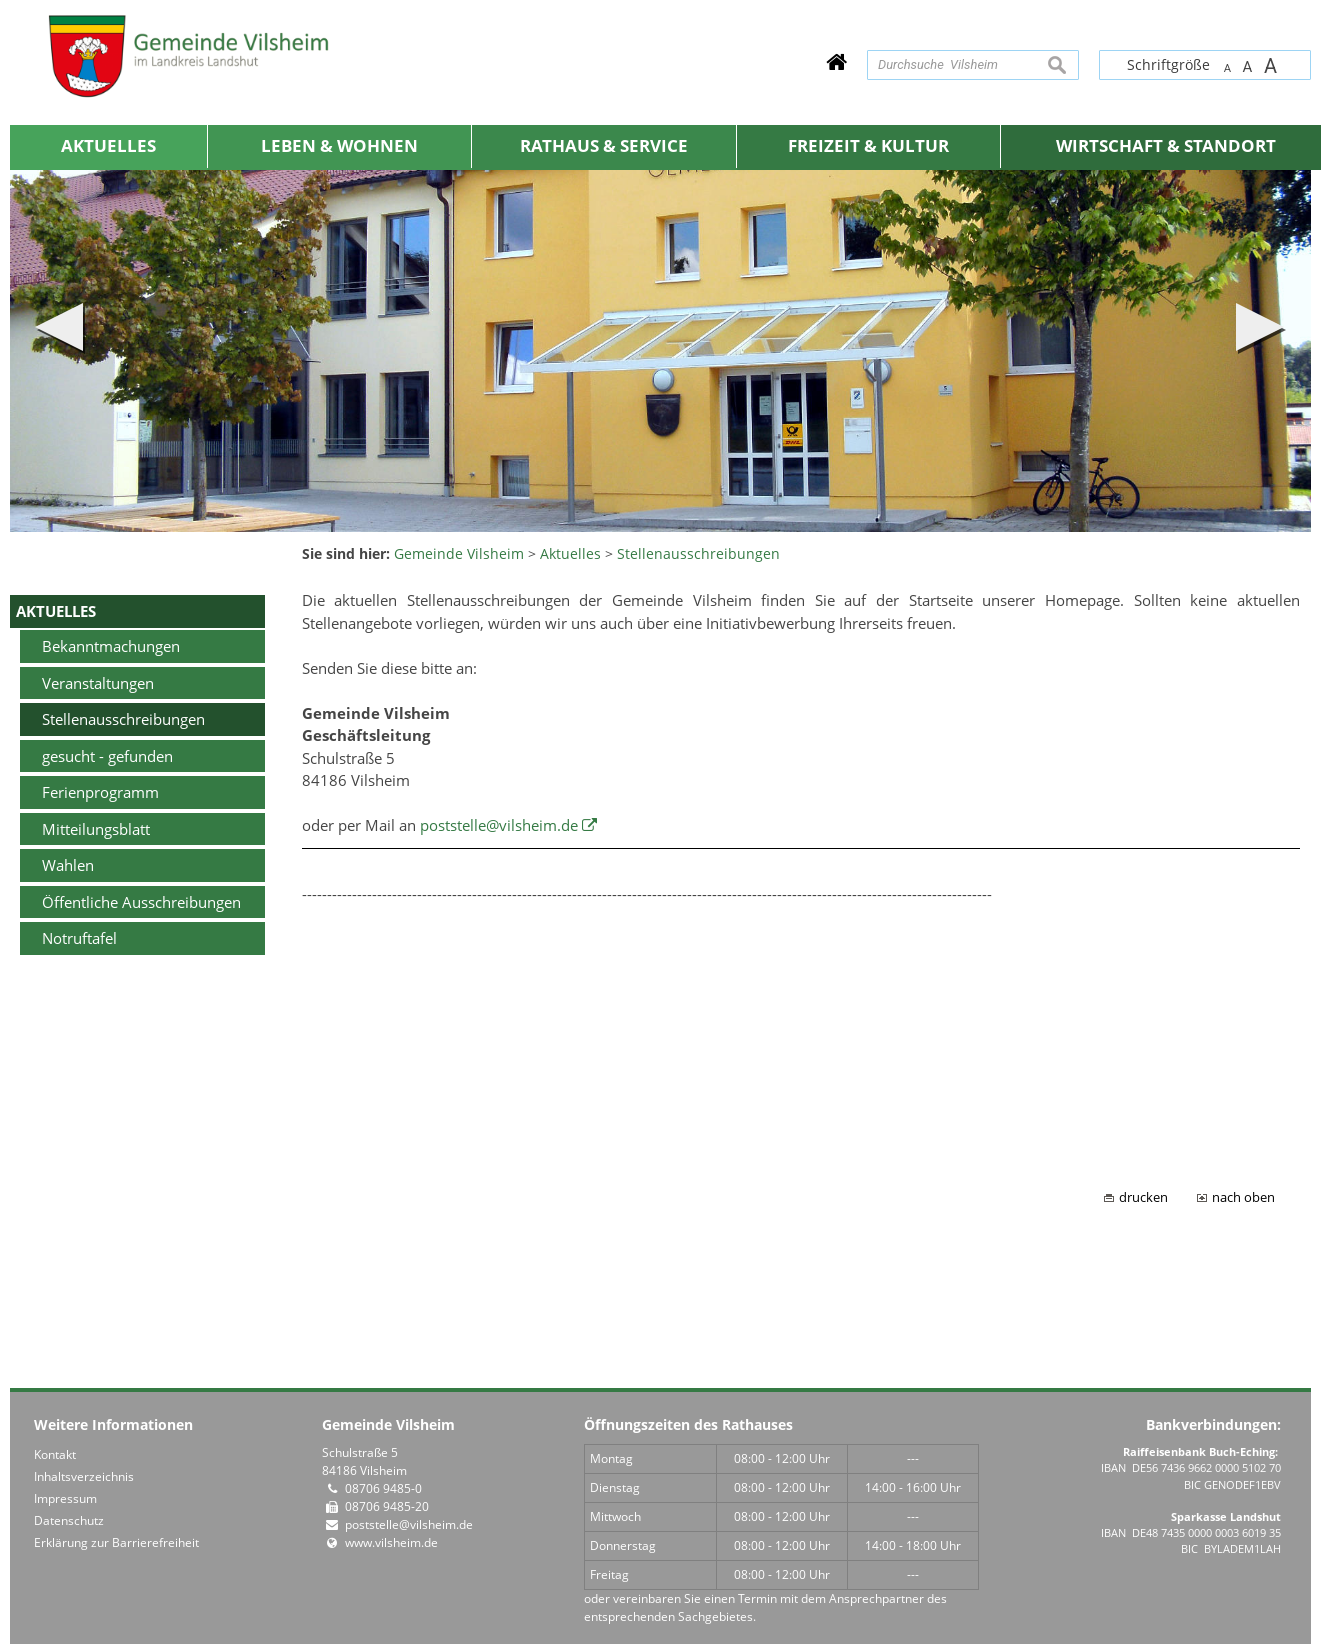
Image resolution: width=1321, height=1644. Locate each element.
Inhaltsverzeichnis (84, 1476)
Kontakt (55, 1454)
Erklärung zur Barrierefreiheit (116, 1542)
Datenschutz (69, 1520)
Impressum (65, 1498)
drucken (1143, 1197)
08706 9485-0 (383, 1488)
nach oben (1243, 1197)
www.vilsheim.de (391, 1542)
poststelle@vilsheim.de (499, 825)
